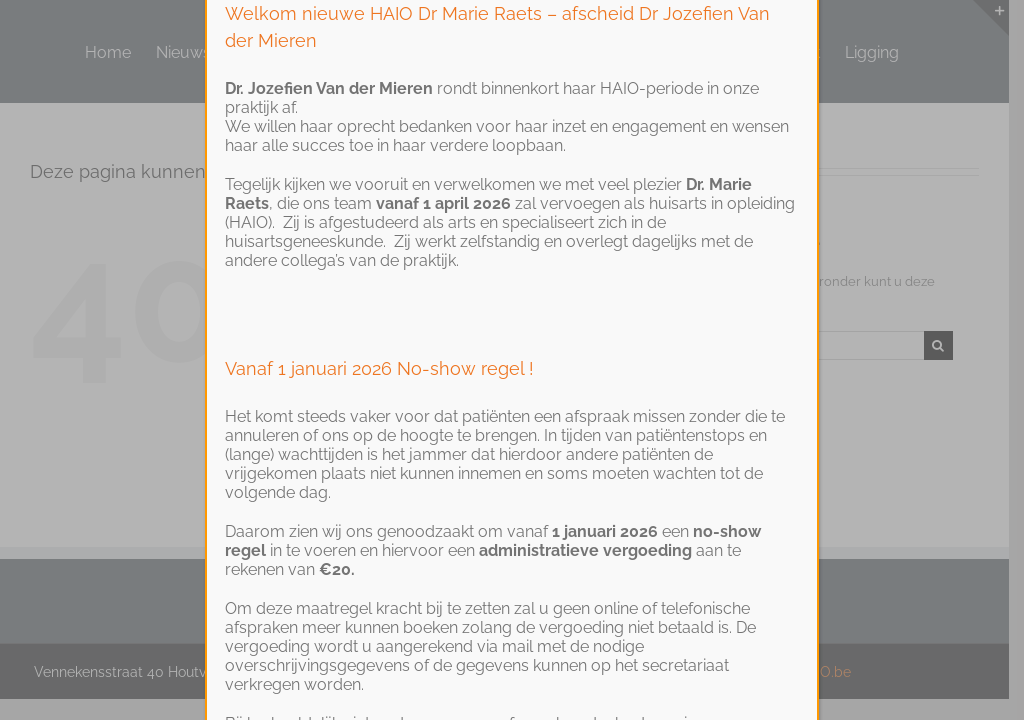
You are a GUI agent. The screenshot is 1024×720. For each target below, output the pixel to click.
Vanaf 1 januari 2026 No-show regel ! (379, 450)
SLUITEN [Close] (784, 38)
